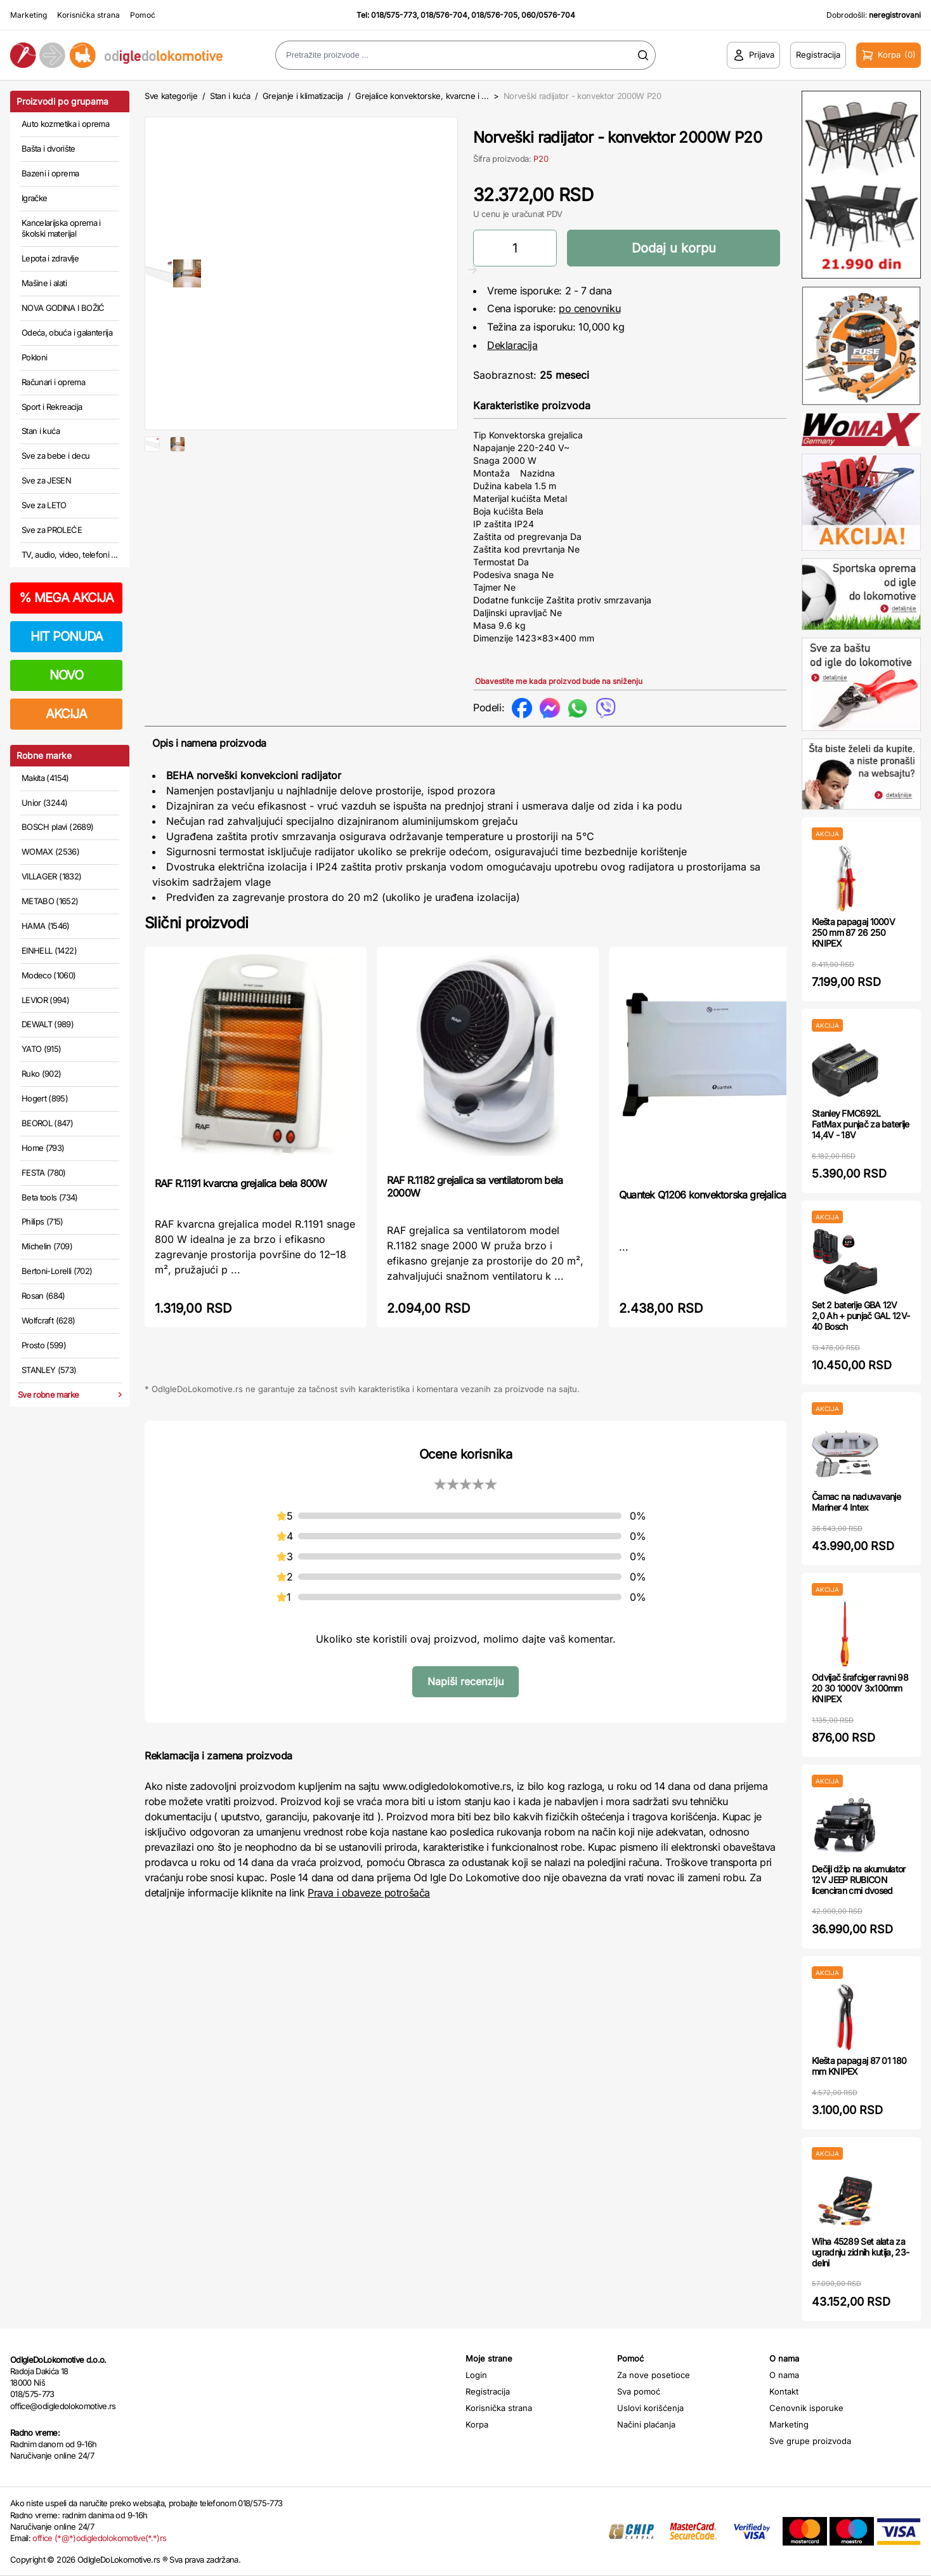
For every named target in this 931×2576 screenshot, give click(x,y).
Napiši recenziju (465, 1681)
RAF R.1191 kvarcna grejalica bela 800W (241, 1183)
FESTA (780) (44, 1172)
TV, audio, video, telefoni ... (70, 554)
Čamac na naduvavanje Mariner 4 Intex (856, 1502)
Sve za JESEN (46, 480)
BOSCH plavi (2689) (57, 827)
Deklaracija (512, 345)
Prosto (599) (44, 1345)
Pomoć (142, 15)
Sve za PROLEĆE (52, 530)
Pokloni (34, 357)
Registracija (488, 2391)
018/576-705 (494, 15)
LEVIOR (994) (45, 1000)
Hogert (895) (45, 1098)
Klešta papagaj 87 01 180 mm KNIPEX (859, 2066)
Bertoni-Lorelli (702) (57, 1271)
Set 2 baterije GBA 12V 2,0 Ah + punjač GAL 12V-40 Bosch (860, 1315)
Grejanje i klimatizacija (303, 96)
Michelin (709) (47, 1246)
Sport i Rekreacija (52, 407)
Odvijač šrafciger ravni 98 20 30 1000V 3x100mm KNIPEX (860, 1688)
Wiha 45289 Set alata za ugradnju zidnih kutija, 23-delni (860, 2252)
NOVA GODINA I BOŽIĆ (63, 308)
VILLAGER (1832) (51, 876)
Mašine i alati (44, 283)
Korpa (477, 2424)
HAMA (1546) (46, 926)
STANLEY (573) (49, 1370)
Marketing (28, 15)
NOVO (66, 675)
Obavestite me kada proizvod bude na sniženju (558, 681)
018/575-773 (394, 15)
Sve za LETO (44, 505)
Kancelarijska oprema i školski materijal (61, 228)
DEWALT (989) (48, 1024)
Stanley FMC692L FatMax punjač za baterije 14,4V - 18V (860, 1124)
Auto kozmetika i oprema (65, 124)
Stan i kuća (41, 431)
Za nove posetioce (653, 2375)
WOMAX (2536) (50, 851)
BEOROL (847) (47, 1123)
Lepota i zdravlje (50, 258)
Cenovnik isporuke (806, 2408)
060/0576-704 (548, 15)
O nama (784, 2375)
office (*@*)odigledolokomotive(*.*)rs (99, 2538)
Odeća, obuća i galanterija (67, 332)
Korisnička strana (88, 15)
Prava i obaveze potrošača (369, 1892)
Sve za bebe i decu (55, 455)
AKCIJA (66, 713)
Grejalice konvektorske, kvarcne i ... (421, 96)
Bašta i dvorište (48, 148)
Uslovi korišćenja (650, 2408)
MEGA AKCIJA (66, 597)
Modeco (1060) (49, 975)
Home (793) (43, 1148)
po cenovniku (589, 308)
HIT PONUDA (66, 636)
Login (476, 2375)
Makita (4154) (45, 778)
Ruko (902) (42, 1073)
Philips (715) (42, 1221)
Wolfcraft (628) (48, 1320)
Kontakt (783, 2391)
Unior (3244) (44, 803)
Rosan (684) (43, 1296)
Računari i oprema (53, 382)
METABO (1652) (50, 901)
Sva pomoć (638, 2391)
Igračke (34, 198)
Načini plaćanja (646, 2424)
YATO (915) (42, 1049)
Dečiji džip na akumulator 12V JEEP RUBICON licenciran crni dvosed (859, 1879)
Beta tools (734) (50, 1197)
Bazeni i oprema (50, 173)
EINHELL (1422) (49, 950)
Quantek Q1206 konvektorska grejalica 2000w (719, 1194)
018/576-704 (443, 15)
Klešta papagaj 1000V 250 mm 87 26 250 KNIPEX (853, 932)
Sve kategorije (171, 96)
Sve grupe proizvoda (810, 2441)
